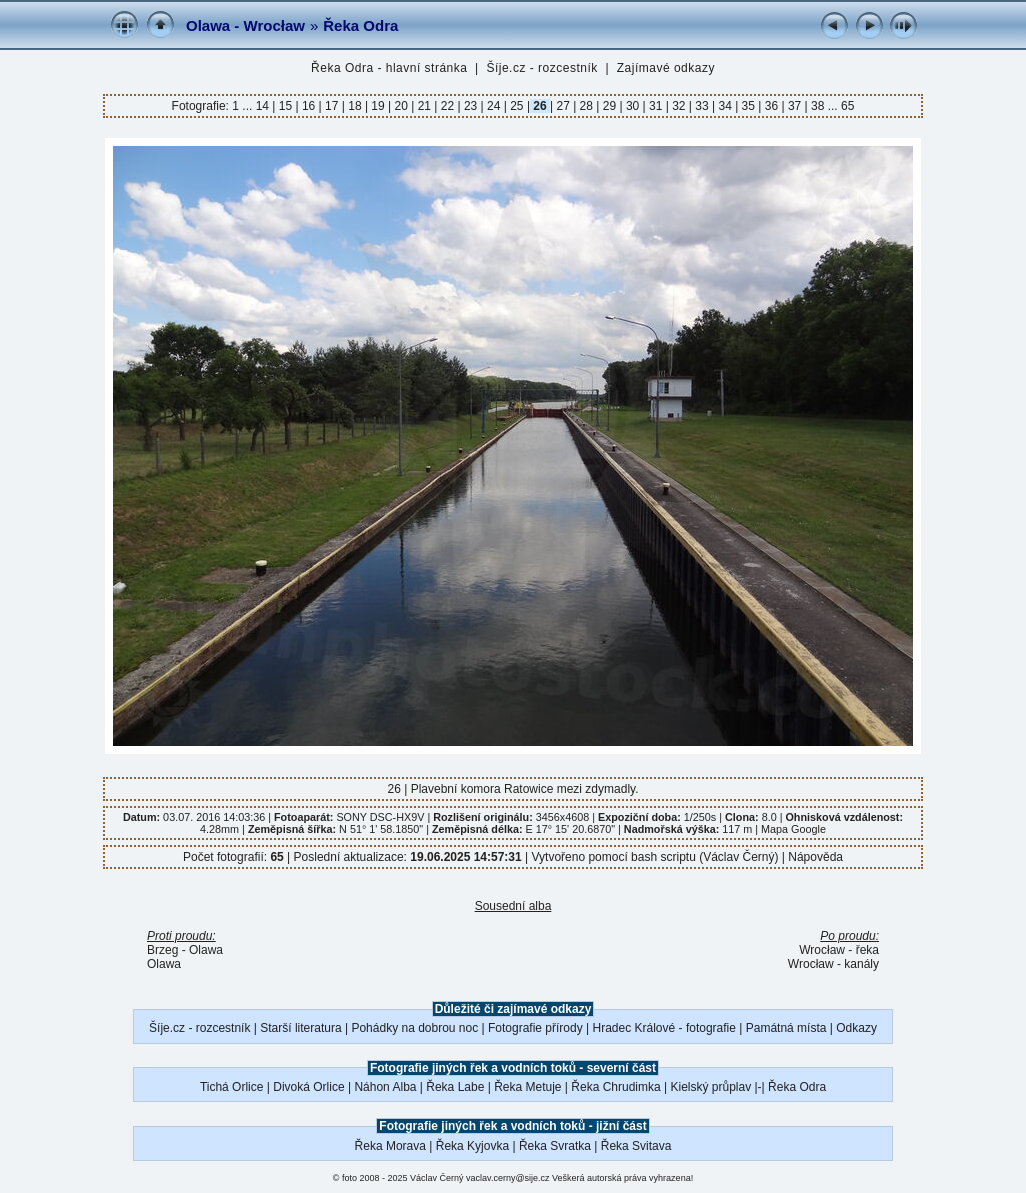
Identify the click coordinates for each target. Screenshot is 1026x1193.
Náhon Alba (385, 1087)
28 (586, 106)
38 (818, 106)
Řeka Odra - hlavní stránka (389, 68)
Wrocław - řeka (839, 950)
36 (771, 106)
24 (494, 106)
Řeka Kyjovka (472, 1146)
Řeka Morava (390, 1146)
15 (285, 106)
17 (332, 106)
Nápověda (815, 857)
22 (447, 106)
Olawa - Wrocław (245, 25)
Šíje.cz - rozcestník (541, 68)
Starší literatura (300, 1028)
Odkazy (856, 1028)
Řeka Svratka (555, 1146)
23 (471, 106)
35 (748, 106)
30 (633, 106)
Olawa (164, 964)
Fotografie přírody (535, 1028)
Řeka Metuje (527, 1087)
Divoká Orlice (308, 1087)
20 (401, 106)
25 (517, 106)
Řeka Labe (455, 1087)
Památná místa (786, 1028)
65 (847, 106)
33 (702, 106)
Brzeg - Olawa (185, 950)
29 (609, 106)
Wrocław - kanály (833, 964)
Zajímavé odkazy (666, 68)
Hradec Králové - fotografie (664, 1028)
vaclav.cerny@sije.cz (508, 1178)
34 (725, 106)
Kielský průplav (710, 1087)
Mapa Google (793, 829)
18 (355, 106)
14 (264, 106)
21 (424, 106)
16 (309, 106)
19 (378, 106)
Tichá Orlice (232, 1087)
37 (795, 106)
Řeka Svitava (636, 1146)
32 (679, 106)
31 (656, 106)
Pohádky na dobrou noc (414, 1028)
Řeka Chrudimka (615, 1087)
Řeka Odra (360, 25)
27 (563, 106)
